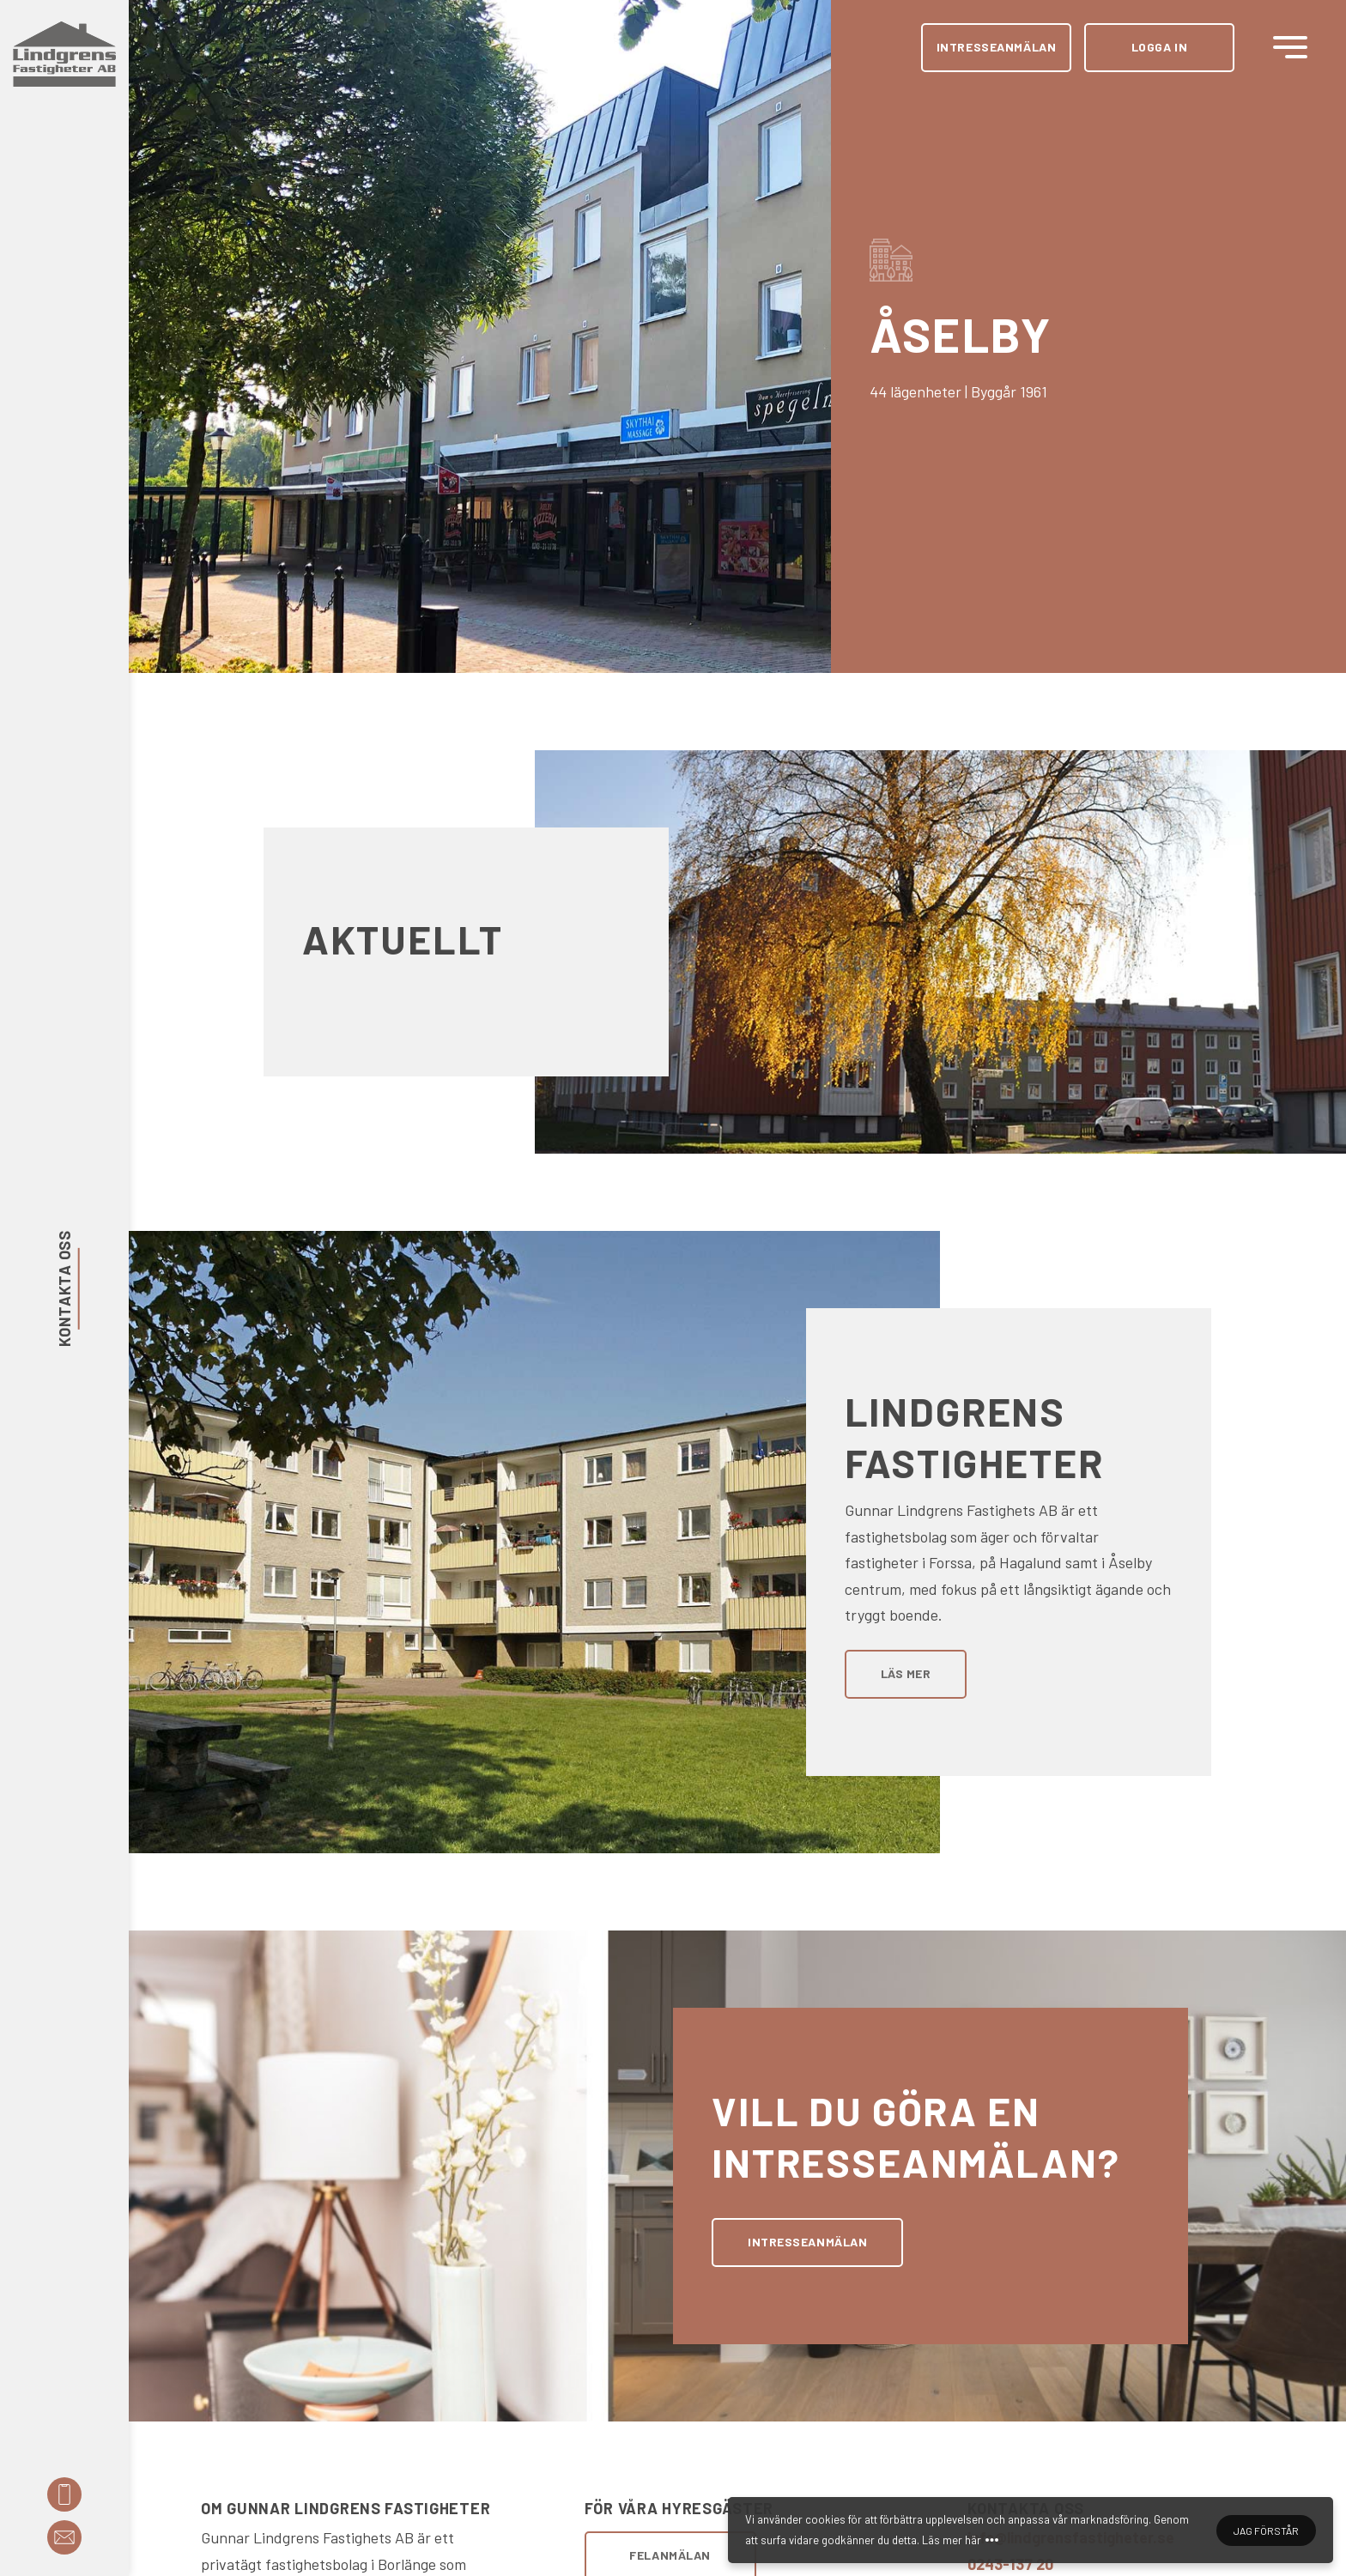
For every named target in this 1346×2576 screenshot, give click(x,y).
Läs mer (906, 1673)
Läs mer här (951, 2540)
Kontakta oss (64, 1288)
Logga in (1159, 46)
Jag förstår (1266, 2530)
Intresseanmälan (996, 46)
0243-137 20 (1010, 2564)
